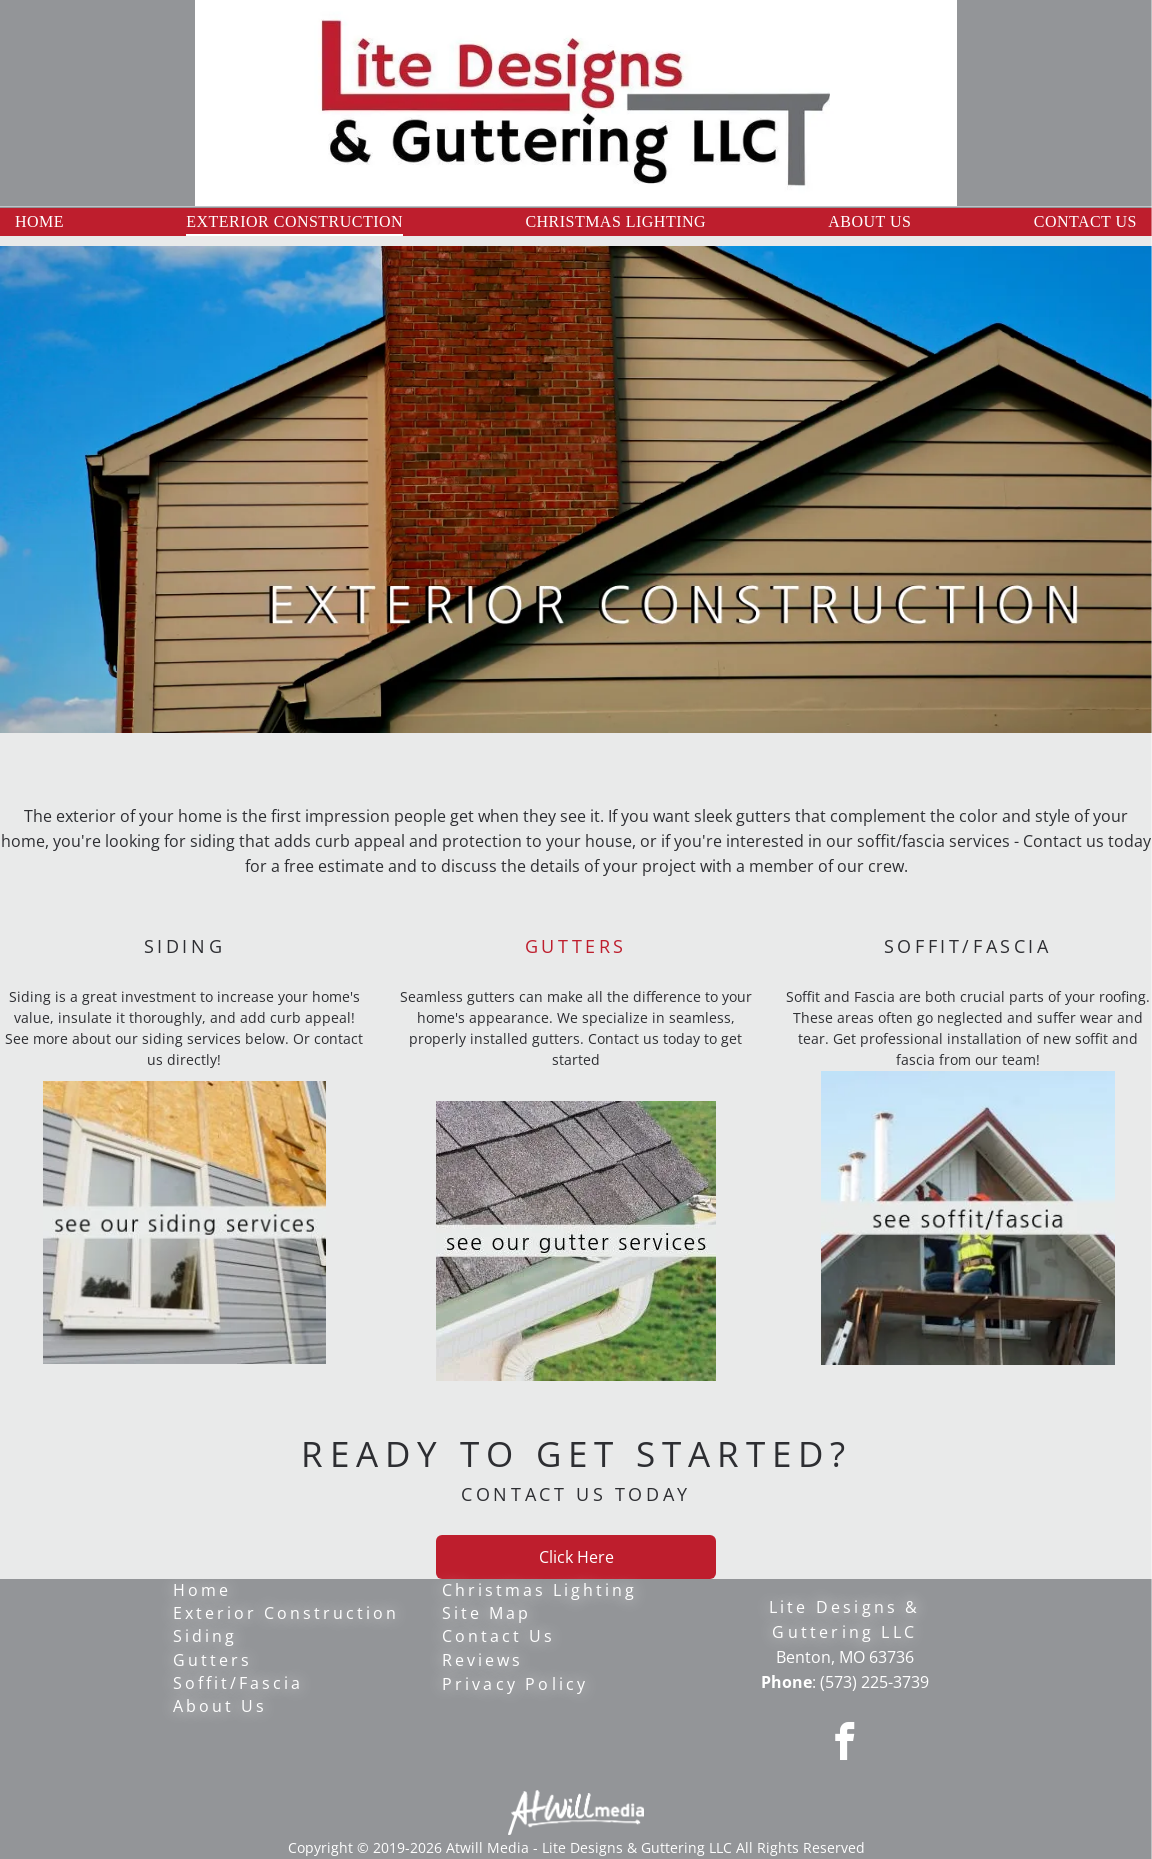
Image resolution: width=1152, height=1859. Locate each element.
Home (202, 1590)
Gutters (212, 1660)
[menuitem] (39, 222)
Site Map (486, 1613)
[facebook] (844, 1745)
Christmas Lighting (539, 1590)
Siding (205, 1636)
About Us (220, 1706)
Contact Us (498, 1636)
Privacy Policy (515, 1684)
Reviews (482, 1660)
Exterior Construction (286, 1613)
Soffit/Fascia (238, 1683)
